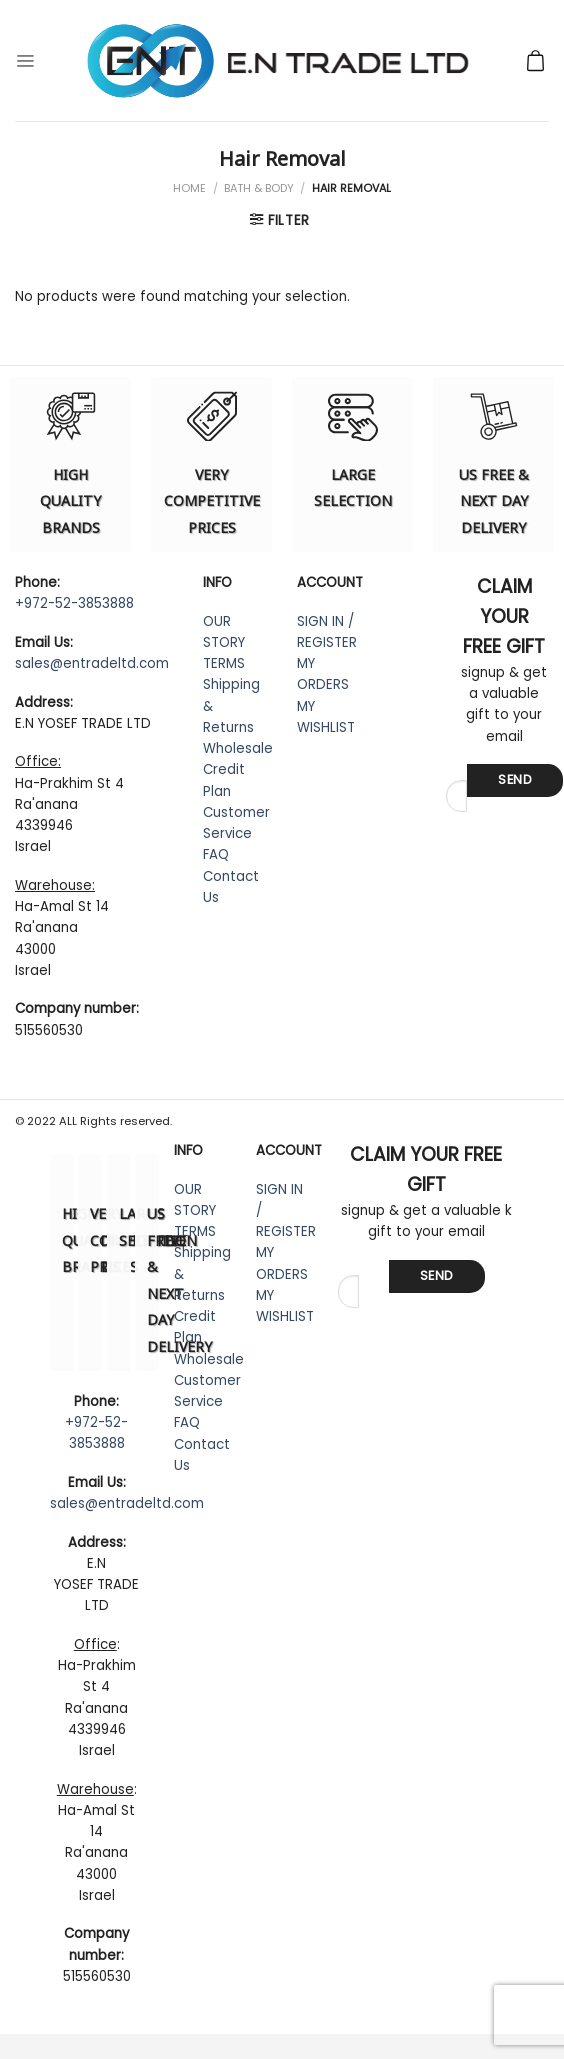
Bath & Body (259, 188)
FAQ (216, 854)
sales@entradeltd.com (92, 663)
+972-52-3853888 (74, 603)
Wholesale (238, 748)
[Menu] (25, 60)
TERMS (224, 663)
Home (189, 188)
